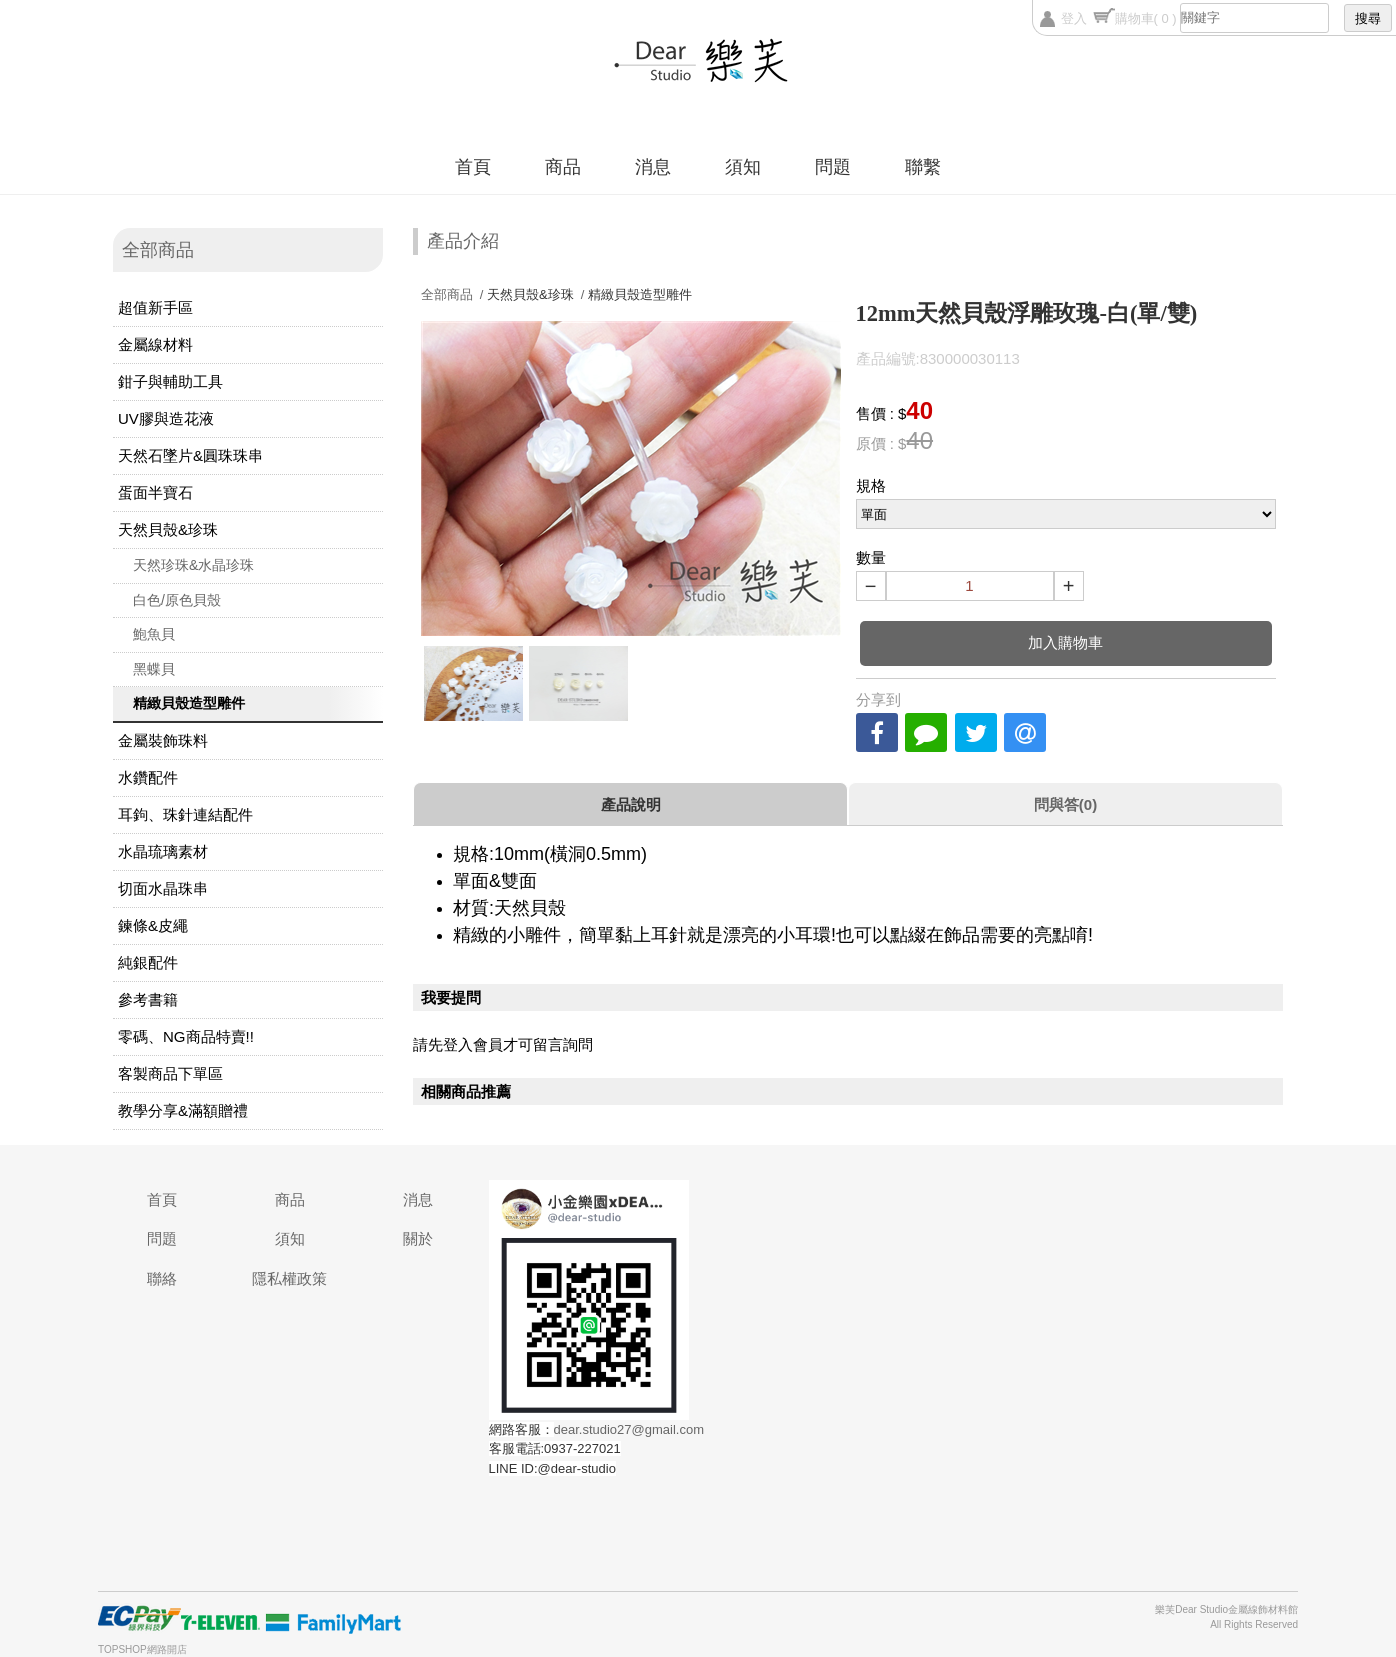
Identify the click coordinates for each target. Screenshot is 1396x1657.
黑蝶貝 (154, 669)
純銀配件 (148, 962)
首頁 (473, 167)
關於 (418, 1238)
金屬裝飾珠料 (163, 740)
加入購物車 (1065, 642)
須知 (743, 167)
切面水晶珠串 (163, 888)
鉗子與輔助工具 (170, 381)
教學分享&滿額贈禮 (183, 1110)
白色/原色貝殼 (177, 600)
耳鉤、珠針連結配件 (185, 814)
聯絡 (162, 1278)
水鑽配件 (148, 777)
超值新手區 (155, 307)
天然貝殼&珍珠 (168, 529)
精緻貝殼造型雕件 (189, 703)
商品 (563, 167)
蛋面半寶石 (155, 492)
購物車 (1146, 18)
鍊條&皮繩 (153, 925)
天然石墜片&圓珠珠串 (190, 455)
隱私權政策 (289, 1278)
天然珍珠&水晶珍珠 (193, 565)
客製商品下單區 (170, 1073)
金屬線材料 (155, 344)
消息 (653, 167)
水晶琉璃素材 (163, 851)
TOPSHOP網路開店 (142, 1649)
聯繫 (923, 167)
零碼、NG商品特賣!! (186, 1036)
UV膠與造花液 (166, 418)
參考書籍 (148, 999)
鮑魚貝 (154, 634)
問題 (833, 167)
